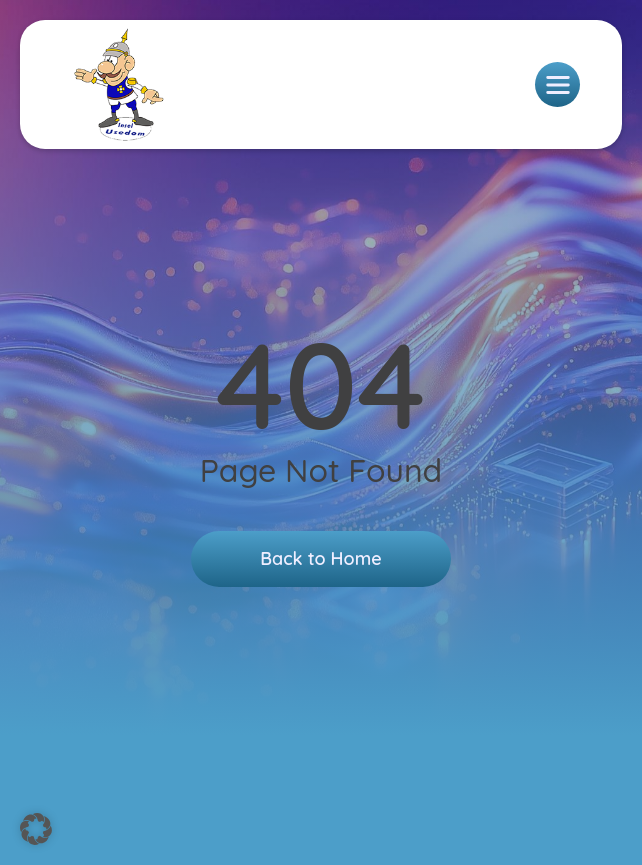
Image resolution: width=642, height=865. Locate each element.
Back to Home (320, 558)
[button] (36, 829)
